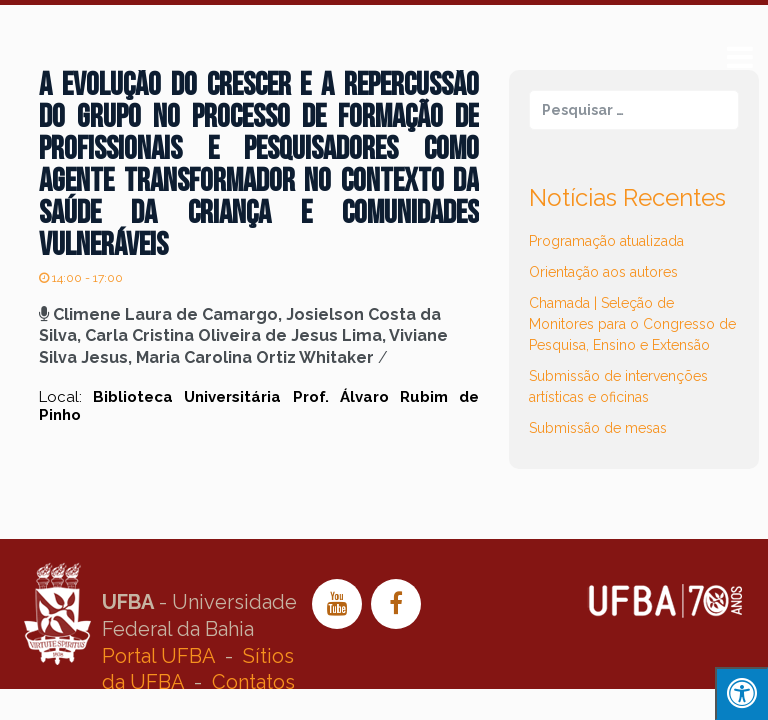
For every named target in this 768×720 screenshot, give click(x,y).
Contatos (253, 682)
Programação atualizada (606, 241)
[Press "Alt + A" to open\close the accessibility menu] (741, 693)
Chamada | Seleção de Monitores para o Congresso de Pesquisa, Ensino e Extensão (632, 324)
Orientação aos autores (603, 272)
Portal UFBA (158, 656)
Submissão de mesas (598, 428)
